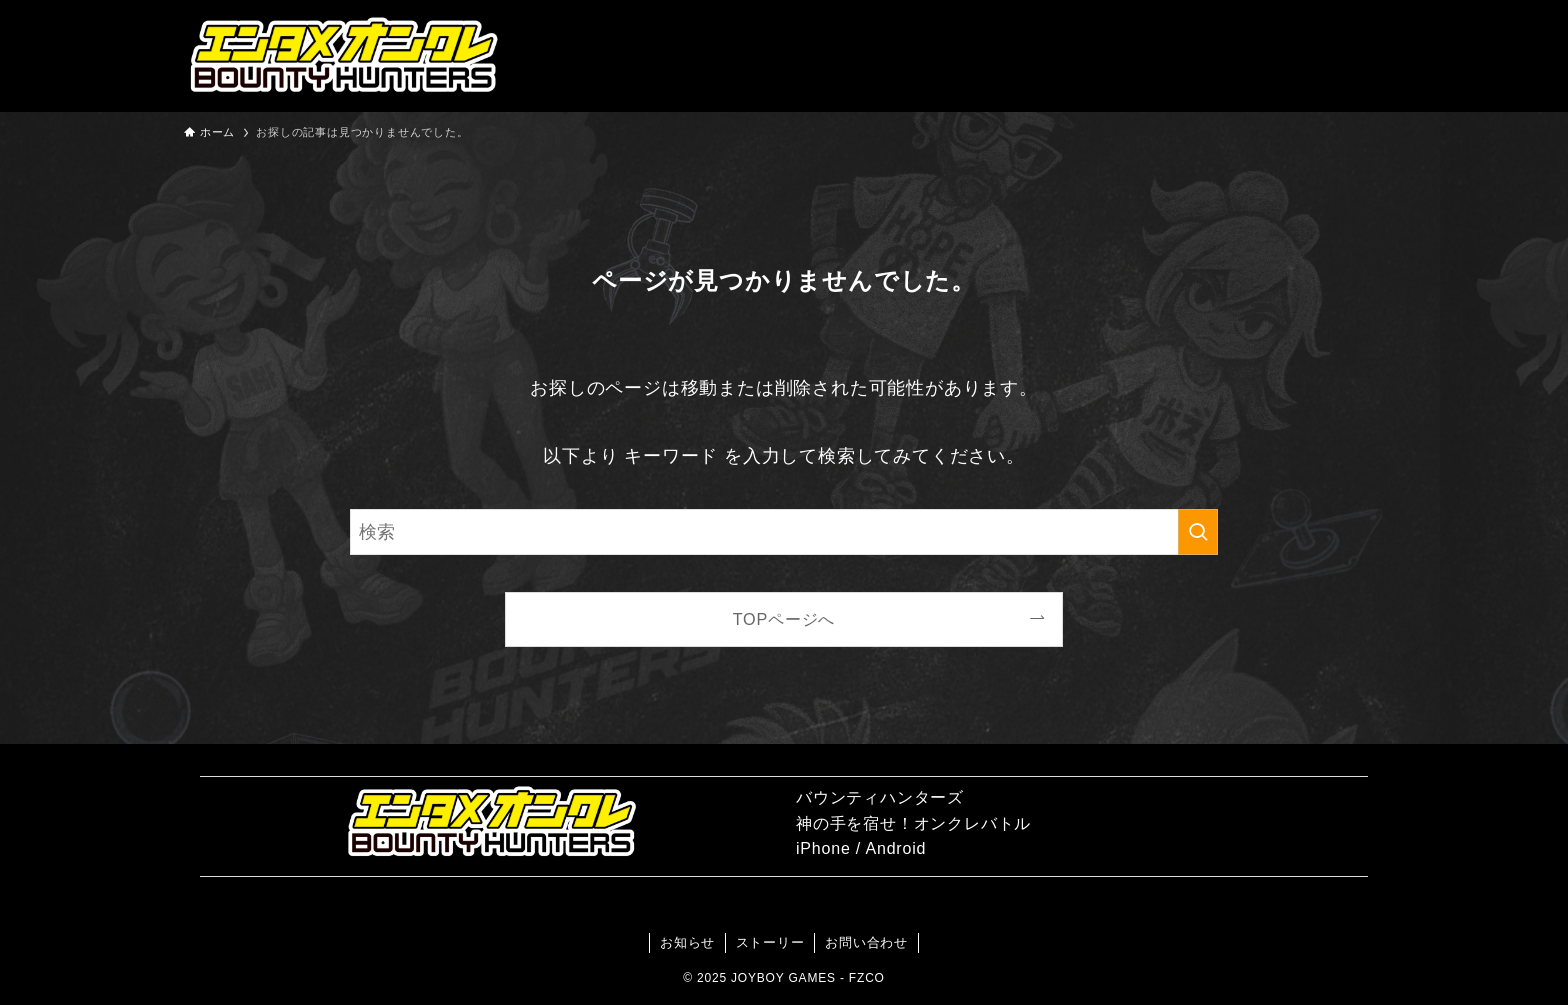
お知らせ (687, 942)
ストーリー (770, 942)
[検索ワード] (784, 532)
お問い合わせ (866, 942)
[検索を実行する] (1198, 532)
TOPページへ (784, 619)
